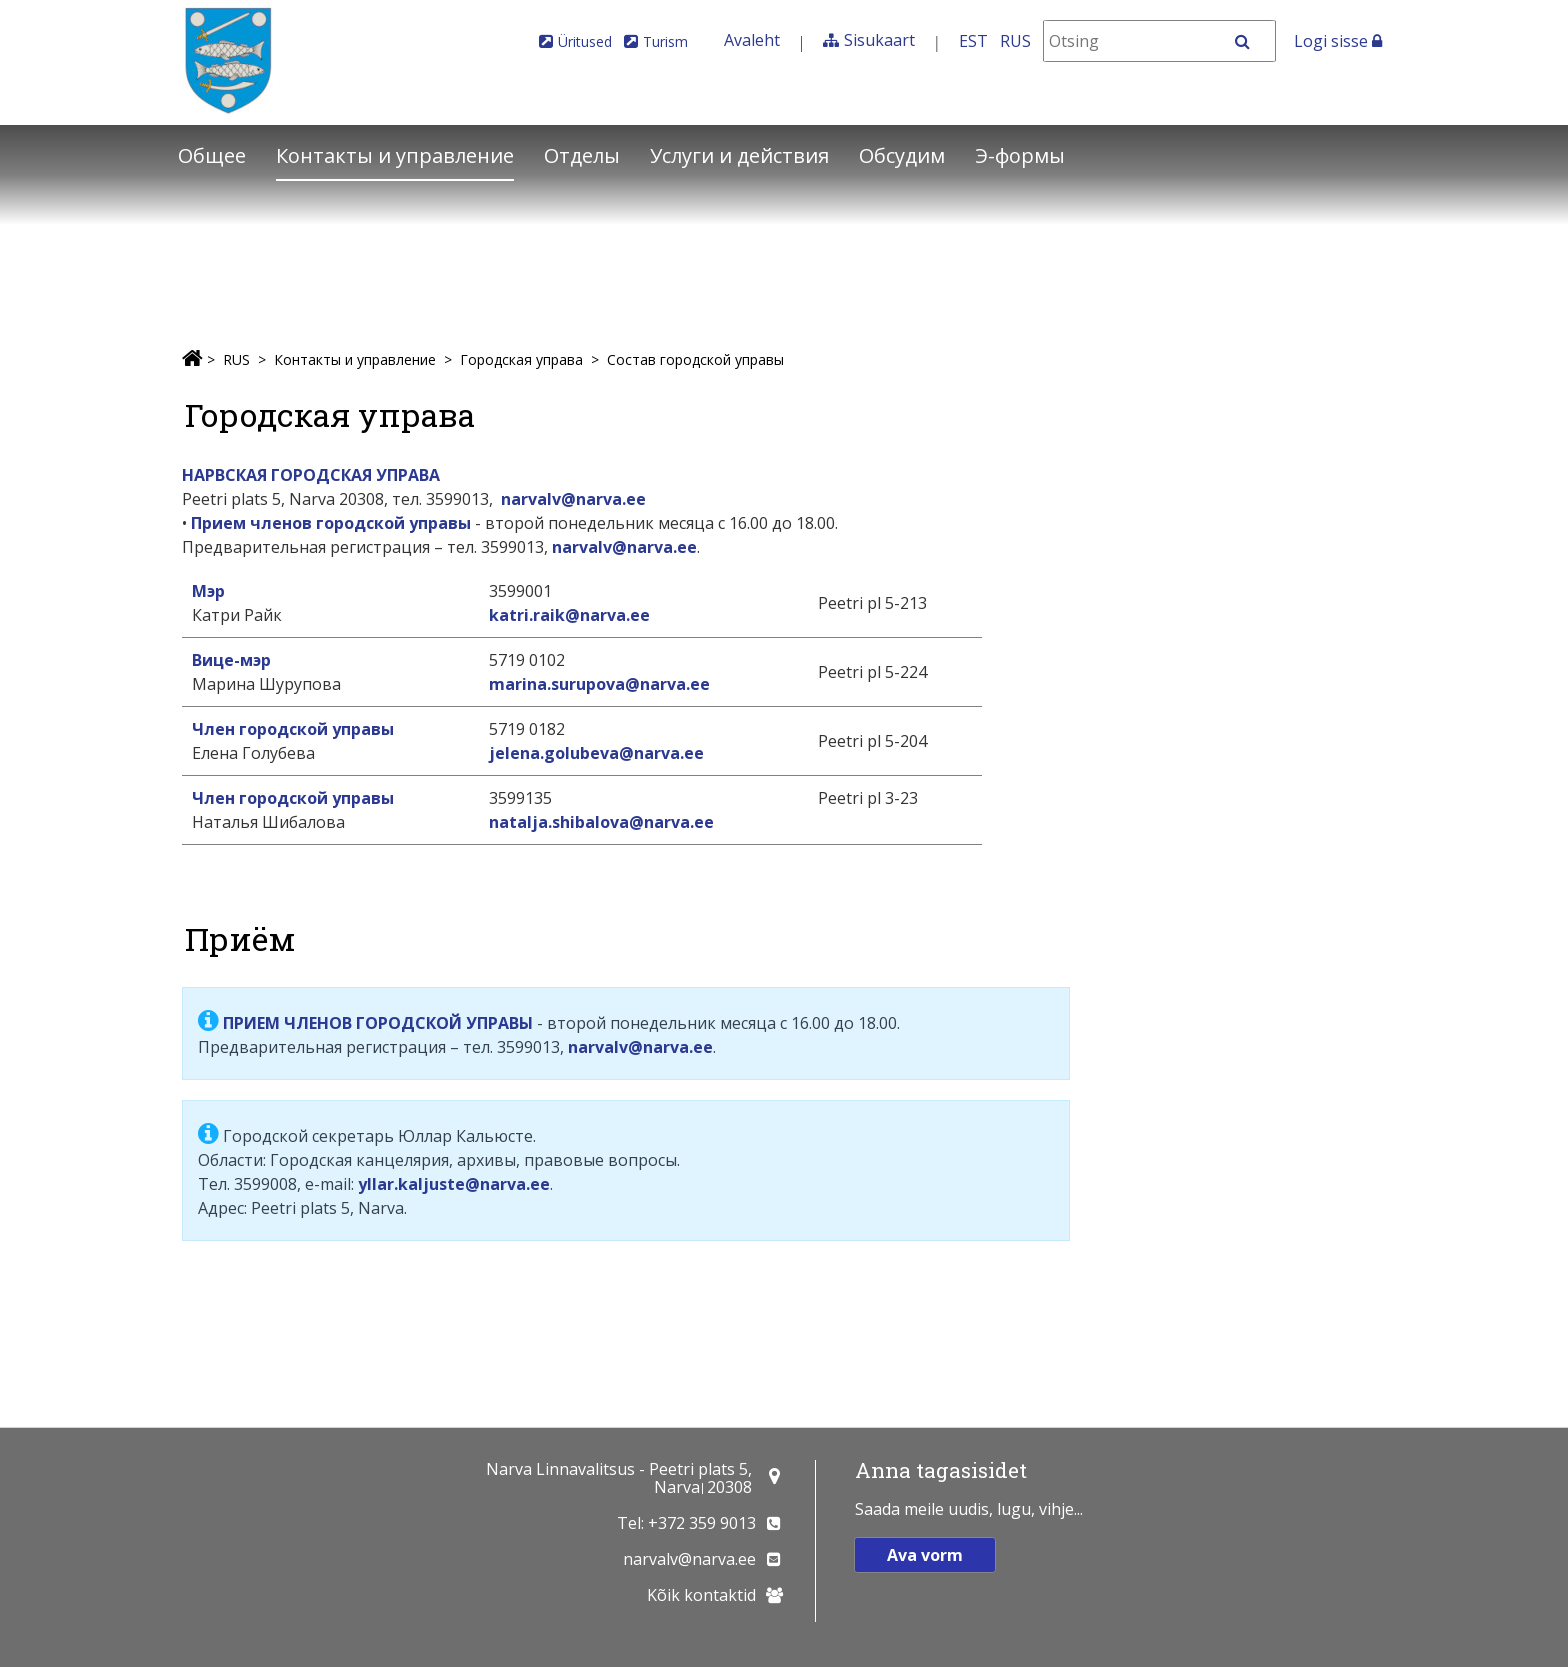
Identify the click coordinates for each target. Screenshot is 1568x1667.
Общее (212, 155)
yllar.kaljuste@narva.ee (454, 1184)
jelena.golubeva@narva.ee (596, 753)
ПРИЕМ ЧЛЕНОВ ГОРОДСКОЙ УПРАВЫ (378, 1023)
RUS (236, 359)
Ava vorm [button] (925, 1555)
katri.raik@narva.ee (569, 615)
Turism (665, 41)
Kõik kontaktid (701, 1595)
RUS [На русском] (1015, 41)
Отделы (582, 155)
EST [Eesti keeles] (973, 41)
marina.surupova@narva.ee (599, 684)
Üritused (585, 41)
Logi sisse (1338, 41)
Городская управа (521, 359)
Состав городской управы (695, 359)
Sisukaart (879, 40)
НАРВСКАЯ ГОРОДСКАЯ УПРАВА (311, 475)
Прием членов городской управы (331, 523)
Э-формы (1020, 155)
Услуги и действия (739, 155)
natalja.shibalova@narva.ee (601, 822)
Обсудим (902, 155)
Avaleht (752, 40)
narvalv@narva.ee (573, 499)
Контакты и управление (395, 155)
